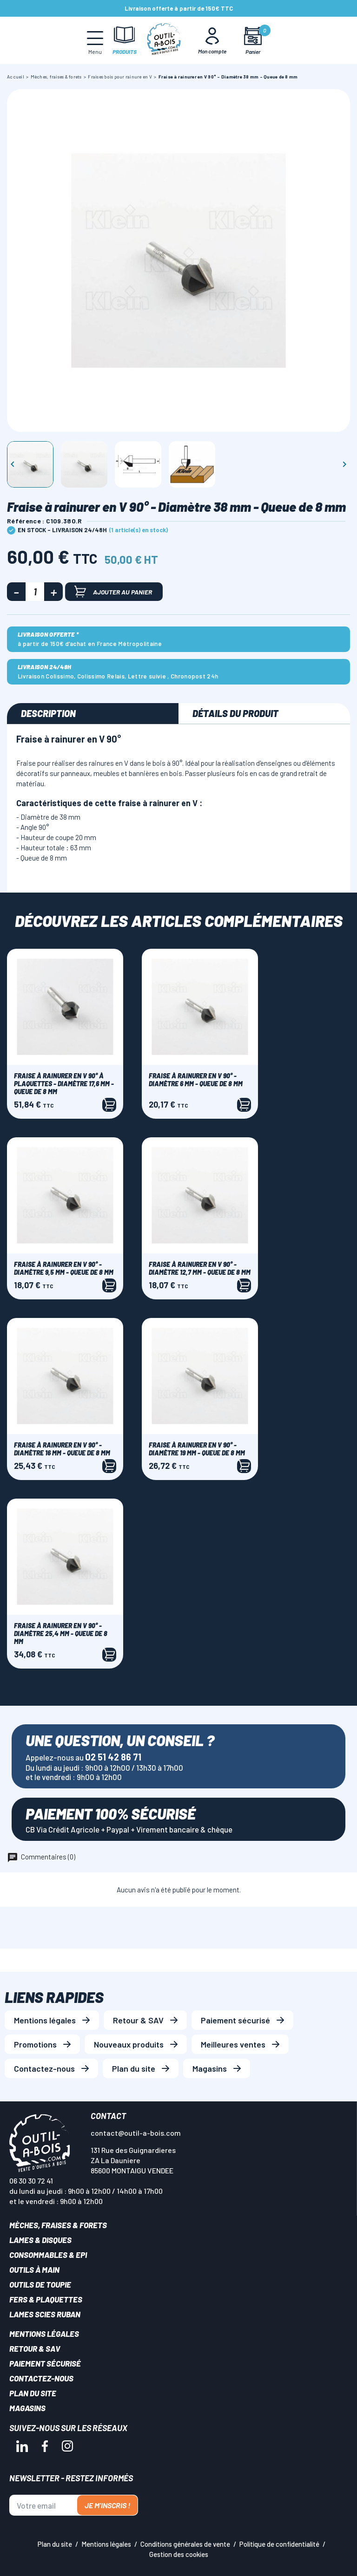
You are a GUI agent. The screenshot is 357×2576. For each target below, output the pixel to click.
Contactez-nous (44, 2068)
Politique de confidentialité (279, 2544)
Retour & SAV (138, 2020)
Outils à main (34, 2269)
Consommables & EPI (48, 2254)
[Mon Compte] (212, 40)
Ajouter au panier (113, 591)
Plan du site (133, 2068)
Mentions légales (45, 2020)
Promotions (35, 2044)
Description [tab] (48, 713)
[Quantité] (35, 591)
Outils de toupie (40, 2284)
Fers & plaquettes (45, 2299)
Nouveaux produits (129, 2044)
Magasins (209, 2068)
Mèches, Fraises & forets (58, 2225)
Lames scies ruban (44, 2314)
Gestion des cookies (178, 2554)
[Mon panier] (253, 40)
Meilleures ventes (233, 2044)
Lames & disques (40, 2239)
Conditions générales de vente (185, 2544)
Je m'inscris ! (107, 2505)
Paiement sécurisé (235, 2020)
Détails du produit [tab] (235, 713)
